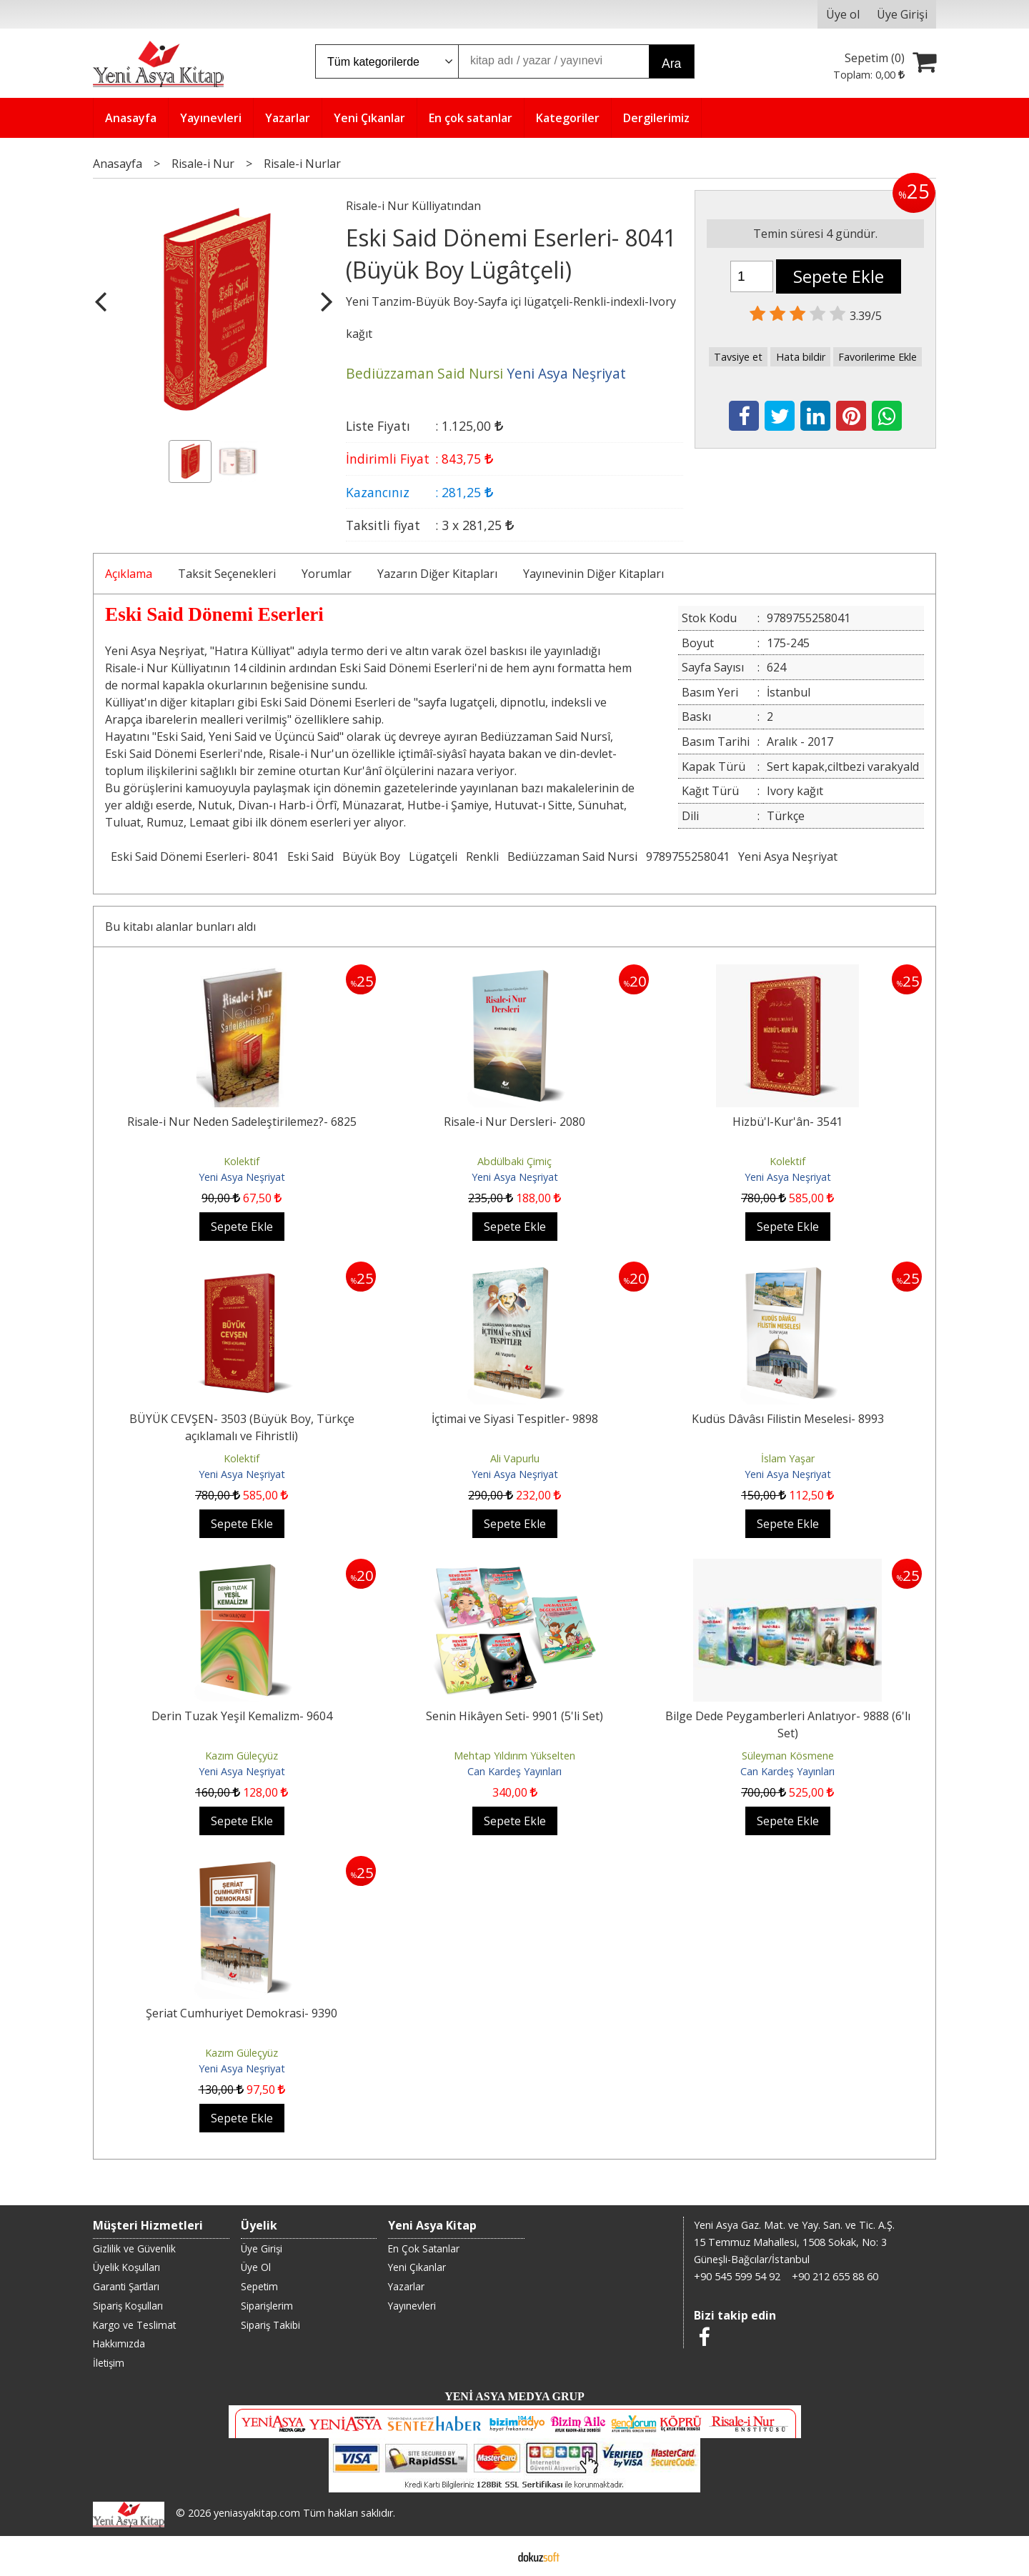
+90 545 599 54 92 (737, 2276)
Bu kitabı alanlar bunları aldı (180, 926)
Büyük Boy (371, 856)
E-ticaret (491, 2556)
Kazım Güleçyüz (241, 1755)
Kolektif (241, 1161)
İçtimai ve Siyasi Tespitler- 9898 (515, 1419)
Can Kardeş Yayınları (514, 1771)
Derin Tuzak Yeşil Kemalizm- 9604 (241, 1716)
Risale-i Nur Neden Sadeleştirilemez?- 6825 (242, 1121)
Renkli (482, 856)
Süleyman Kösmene (788, 1755)
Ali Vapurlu (515, 1458)
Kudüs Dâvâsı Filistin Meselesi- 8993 (788, 1419)
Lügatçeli (433, 856)
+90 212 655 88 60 (835, 2276)
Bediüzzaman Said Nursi (572, 856)
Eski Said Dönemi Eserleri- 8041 (195, 856)
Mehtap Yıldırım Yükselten (514, 1755)
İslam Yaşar (788, 1458)
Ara (671, 63)
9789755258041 (688, 856)
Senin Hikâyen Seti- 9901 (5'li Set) (514, 1716)
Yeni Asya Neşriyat (787, 856)
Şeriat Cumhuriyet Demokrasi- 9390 (241, 2013)
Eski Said (310, 856)
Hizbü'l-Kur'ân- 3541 (787, 1121)
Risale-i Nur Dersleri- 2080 (514, 1121)
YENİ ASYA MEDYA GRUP (514, 2396)
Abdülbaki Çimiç (514, 1161)
